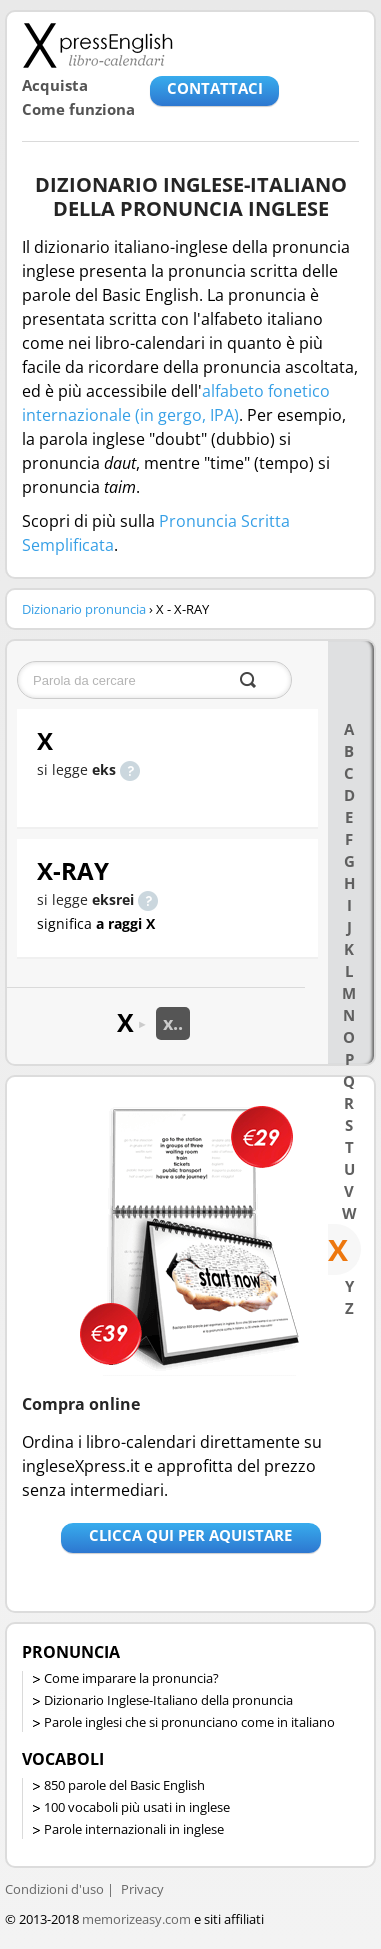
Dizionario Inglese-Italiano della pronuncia (168, 1700)
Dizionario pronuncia (84, 609)
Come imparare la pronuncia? (131, 1678)
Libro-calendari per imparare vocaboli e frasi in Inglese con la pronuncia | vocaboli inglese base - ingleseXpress (97, 45)
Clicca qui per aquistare (190, 1535)
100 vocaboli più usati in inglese (137, 1807)
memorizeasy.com (136, 1919)
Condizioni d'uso (54, 1889)
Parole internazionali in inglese (134, 1829)
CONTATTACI (215, 88)
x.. (173, 1023)
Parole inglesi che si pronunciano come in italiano (189, 1722)
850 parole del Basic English (124, 1785)
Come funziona (78, 109)
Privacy (142, 1889)
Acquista (55, 85)
